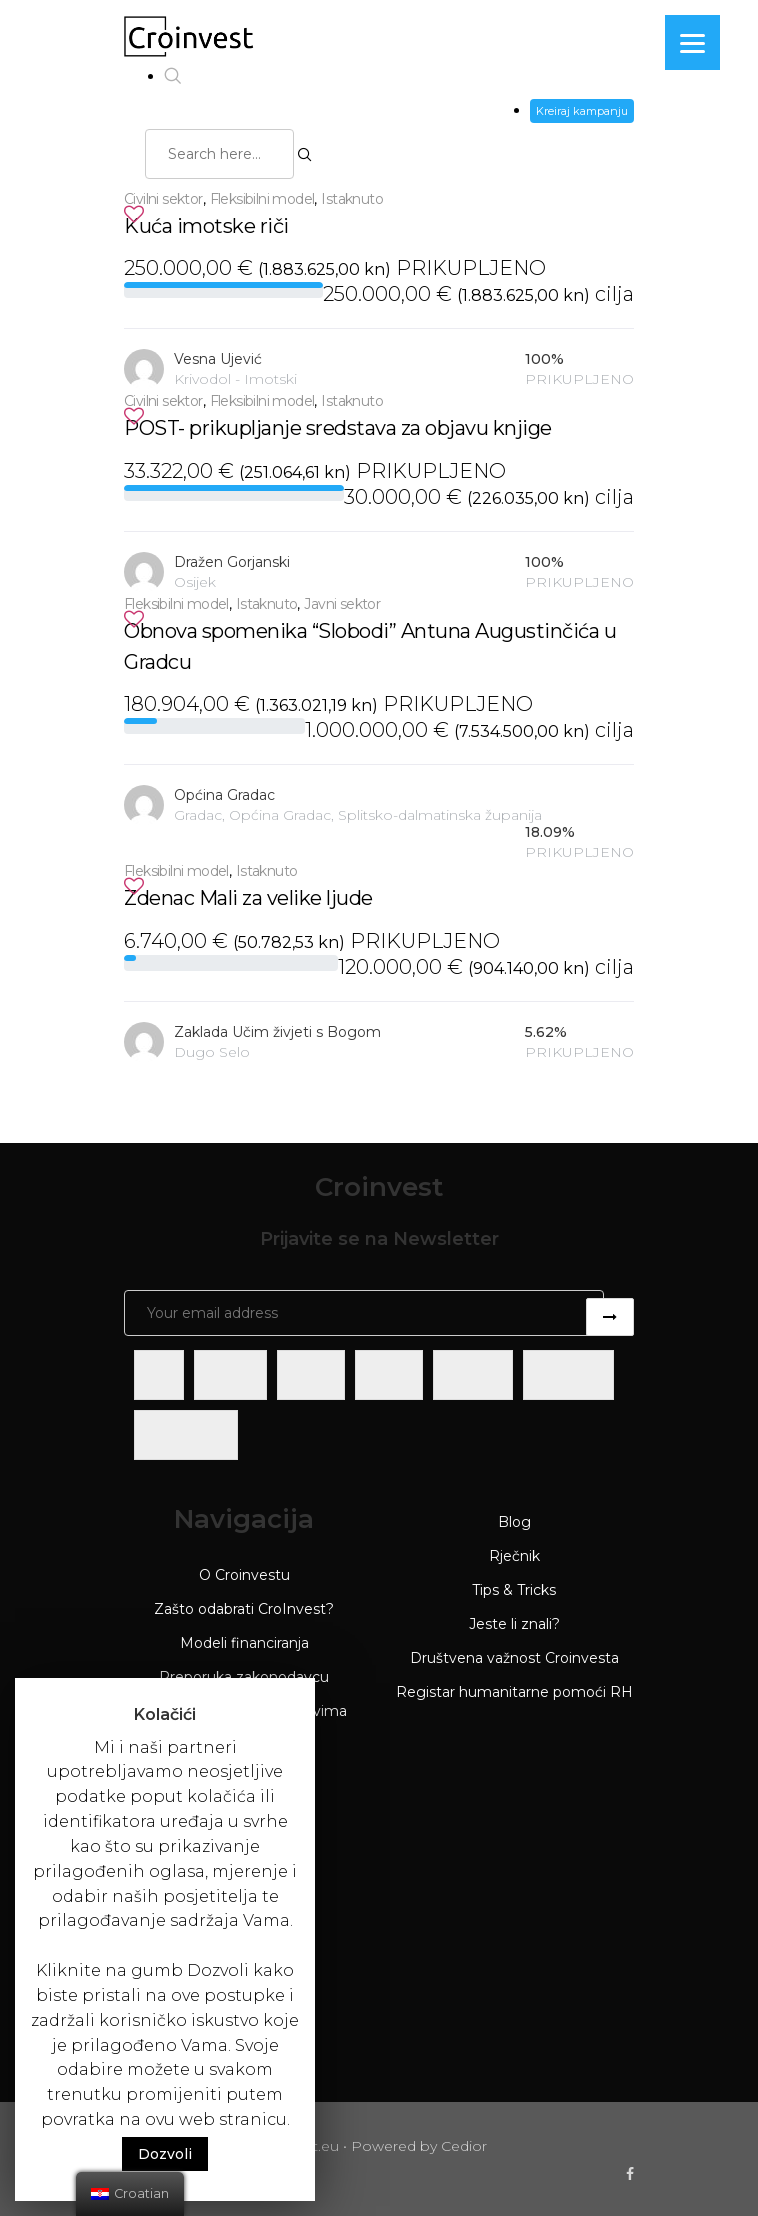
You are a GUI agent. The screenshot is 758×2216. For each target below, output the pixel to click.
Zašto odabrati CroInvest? (244, 1609)
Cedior (464, 2146)
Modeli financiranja (244, 1643)
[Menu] (692, 42)
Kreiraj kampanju (582, 111)
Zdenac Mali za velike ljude (248, 898)
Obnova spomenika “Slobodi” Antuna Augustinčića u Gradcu (370, 646)
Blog (514, 1522)
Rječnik (514, 1556)
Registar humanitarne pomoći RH (514, 1692)
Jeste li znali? (514, 1624)
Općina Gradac (224, 795)
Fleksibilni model (262, 199)
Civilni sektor (163, 199)
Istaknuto (352, 199)
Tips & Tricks (514, 1590)
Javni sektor (342, 604)
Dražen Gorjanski (232, 562)
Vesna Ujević (218, 359)
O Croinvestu (244, 1575)
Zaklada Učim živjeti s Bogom (277, 1032)
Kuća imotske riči (206, 226)
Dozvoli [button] (165, 2154)
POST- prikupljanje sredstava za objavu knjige (338, 428)
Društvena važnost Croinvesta (514, 1658)
